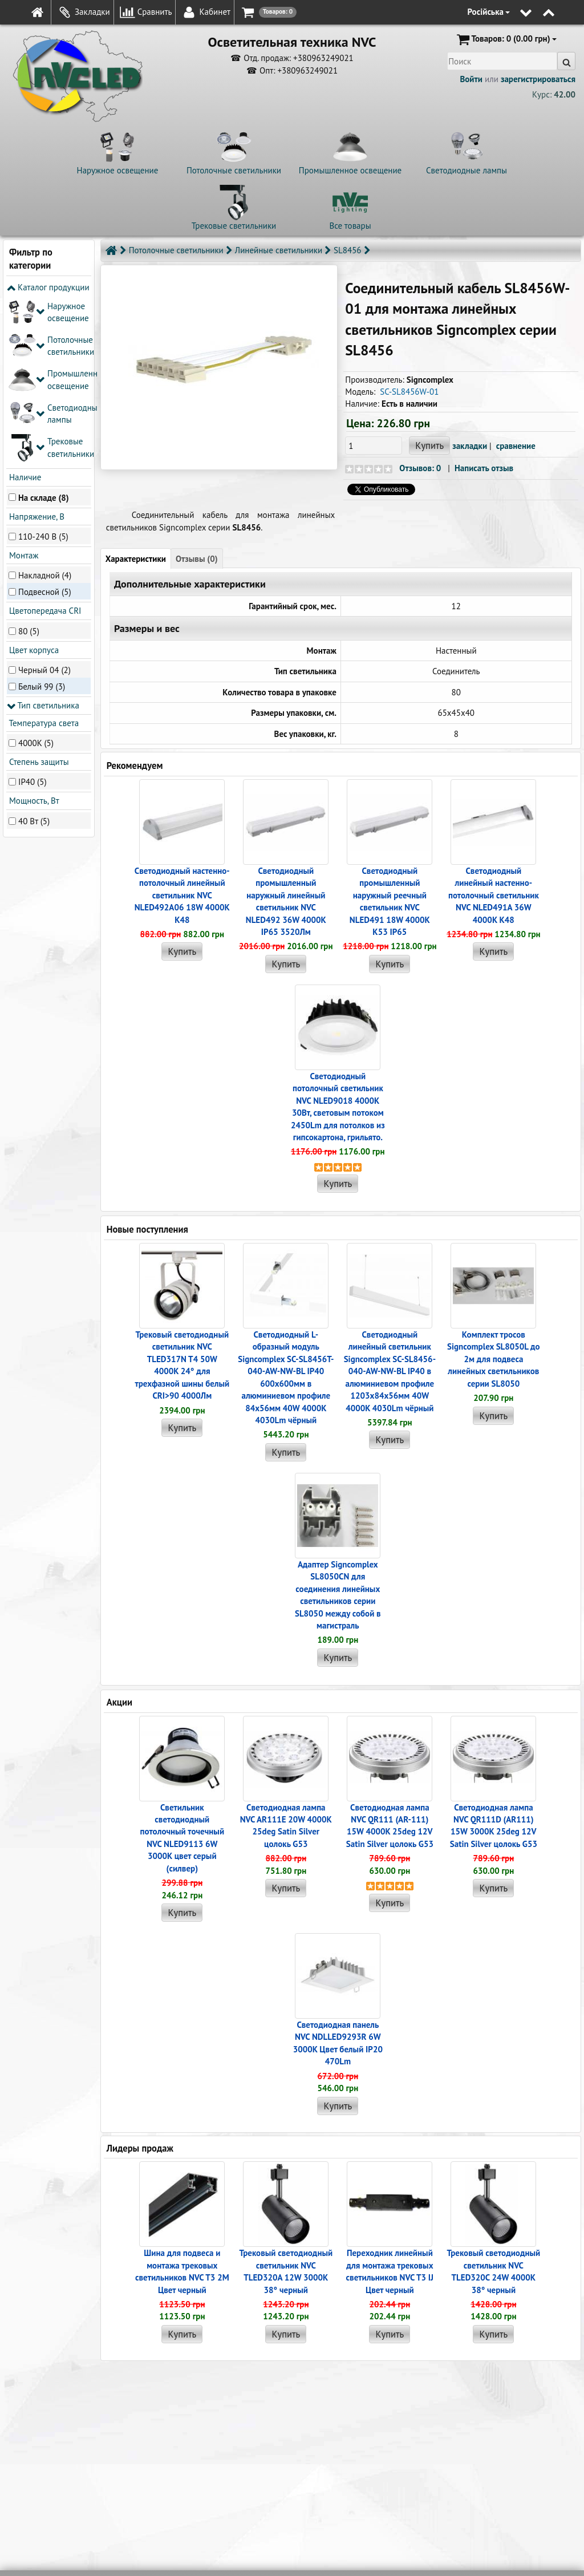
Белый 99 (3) (41, 516)
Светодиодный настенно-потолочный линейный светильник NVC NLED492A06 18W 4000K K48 (182, 895)
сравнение (516, 445)
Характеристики (136, 558)
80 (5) (28, 461)
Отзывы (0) (197, 558)
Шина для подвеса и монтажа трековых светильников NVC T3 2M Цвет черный (182, 2271)
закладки (469, 445)
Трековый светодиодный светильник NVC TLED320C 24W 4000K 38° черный (494, 2271)
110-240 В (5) (43, 366)
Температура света (43, 553)
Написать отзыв (484, 468)
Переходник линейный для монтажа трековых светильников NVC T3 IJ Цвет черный (389, 2271)
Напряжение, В (35, 346)
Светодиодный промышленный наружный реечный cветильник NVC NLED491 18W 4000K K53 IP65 (390, 901)
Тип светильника (43, 535)
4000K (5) (36, 573)
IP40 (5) (32, 612)
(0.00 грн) (505, 39)
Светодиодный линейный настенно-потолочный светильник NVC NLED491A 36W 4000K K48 (493, 895)
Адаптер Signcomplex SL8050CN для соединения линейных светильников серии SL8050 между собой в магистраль (338, 1595)
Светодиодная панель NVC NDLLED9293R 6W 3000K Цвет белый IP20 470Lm (338, 2043)
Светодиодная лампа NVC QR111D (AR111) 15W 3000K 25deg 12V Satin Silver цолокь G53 (493, 1825)
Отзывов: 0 (420, 468)
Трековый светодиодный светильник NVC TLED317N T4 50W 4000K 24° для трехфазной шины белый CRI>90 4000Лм (182, 1365)
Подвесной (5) (44, 422)
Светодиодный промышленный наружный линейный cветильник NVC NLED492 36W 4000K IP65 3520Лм (286, 901)
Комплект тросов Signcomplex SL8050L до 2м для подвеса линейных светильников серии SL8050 (493, 1359)
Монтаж (22, 385)
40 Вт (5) (34, 651)
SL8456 (347, 250)
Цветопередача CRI (44, 441)
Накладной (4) (44, 405)
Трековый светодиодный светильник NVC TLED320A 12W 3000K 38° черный (285, 2271)
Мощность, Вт (33, 631)
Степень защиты (38, 592)
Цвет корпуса (33, 480)
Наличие (24, 307)
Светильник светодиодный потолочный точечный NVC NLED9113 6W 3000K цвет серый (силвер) (182, 1838)
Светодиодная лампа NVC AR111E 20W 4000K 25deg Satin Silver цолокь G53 (286, 1825)
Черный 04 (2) (44, 500)
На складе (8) (43, 327)
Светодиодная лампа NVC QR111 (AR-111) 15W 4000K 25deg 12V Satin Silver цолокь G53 (389, 1825)
